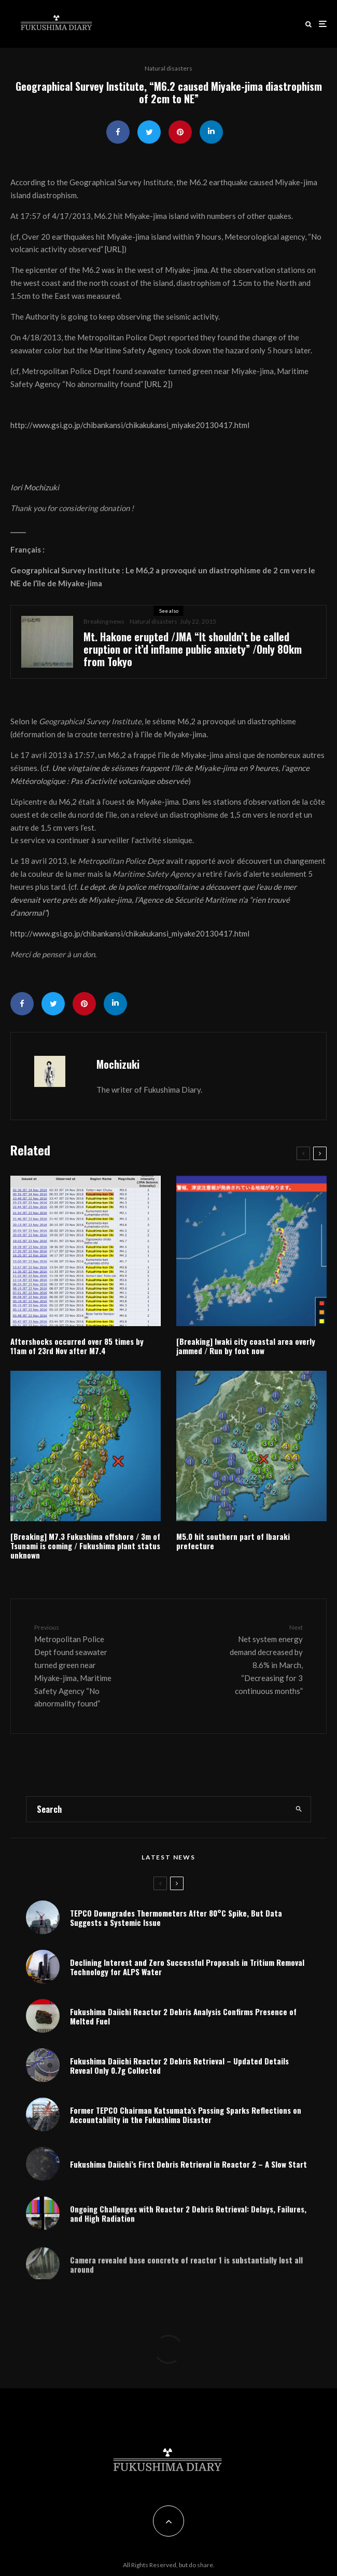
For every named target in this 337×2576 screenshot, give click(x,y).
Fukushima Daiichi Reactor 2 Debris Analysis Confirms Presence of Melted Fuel (183, 2018)
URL (114, 249)
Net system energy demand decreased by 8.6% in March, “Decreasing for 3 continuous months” (260, 1658)
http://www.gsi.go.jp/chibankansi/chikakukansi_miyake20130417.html (129, 425)
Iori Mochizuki (34, 487)
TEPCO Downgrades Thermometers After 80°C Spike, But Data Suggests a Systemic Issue (176, 1917)
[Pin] (180, 132)
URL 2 (157, 384)
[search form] (156, 1809)
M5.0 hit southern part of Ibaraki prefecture (233, 1541)
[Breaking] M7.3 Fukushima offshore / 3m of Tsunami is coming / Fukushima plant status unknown (85, 1546)
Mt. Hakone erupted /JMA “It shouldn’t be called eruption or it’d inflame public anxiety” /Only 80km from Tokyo (192, 649)
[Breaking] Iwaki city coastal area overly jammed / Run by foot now (245, 1346)
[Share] (118, 132)
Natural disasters (168, 68)
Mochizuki (117, 1064)
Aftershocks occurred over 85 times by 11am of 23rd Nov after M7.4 (77, 1346)
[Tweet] (149, 132)
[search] (299, 1809)
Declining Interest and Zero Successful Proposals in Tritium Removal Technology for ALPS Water (187, 1967)
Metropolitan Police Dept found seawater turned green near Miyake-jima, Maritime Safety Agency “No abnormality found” (76, 1665)
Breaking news (103, 621)
